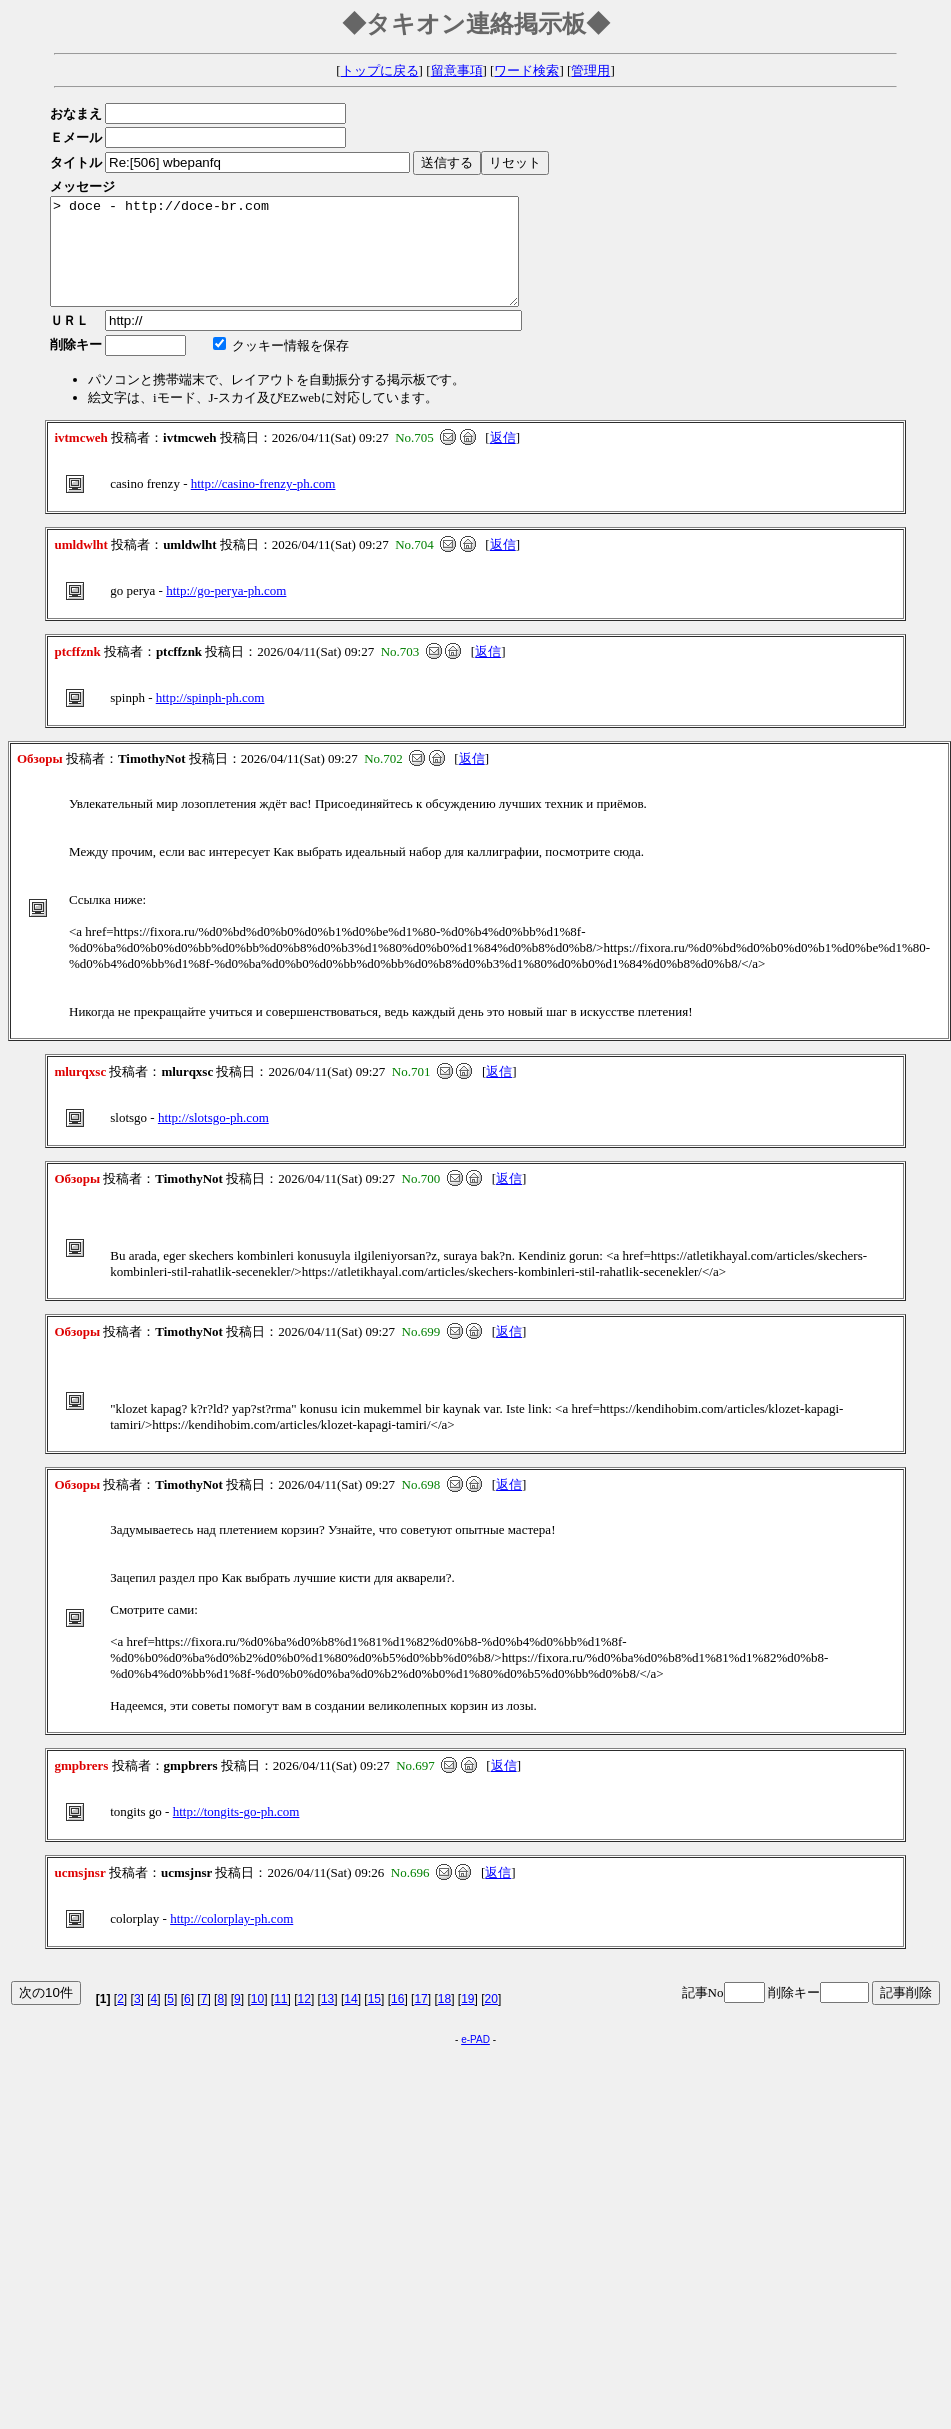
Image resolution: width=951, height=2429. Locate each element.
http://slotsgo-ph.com (213, 1138)
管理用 (590, 70)
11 (280, 2020)
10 (257, 2020)
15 (374, 2020)
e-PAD (475, 2060)
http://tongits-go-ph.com (236, 1832)
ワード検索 (526, 70)
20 (491, 2020)
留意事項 (457, 70)
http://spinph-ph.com (210, 718)
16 (397, 2020)
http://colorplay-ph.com (231, 1939)
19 (467, 2020)
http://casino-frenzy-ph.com (263, 504)
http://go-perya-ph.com (226, 611)
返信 (503, 458)
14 (350, 2020)
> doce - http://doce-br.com (312, 262)
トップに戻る (380, 70)
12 (304, 2020)
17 (420, 2020)
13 (327, 2020)
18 (444, 2020)
